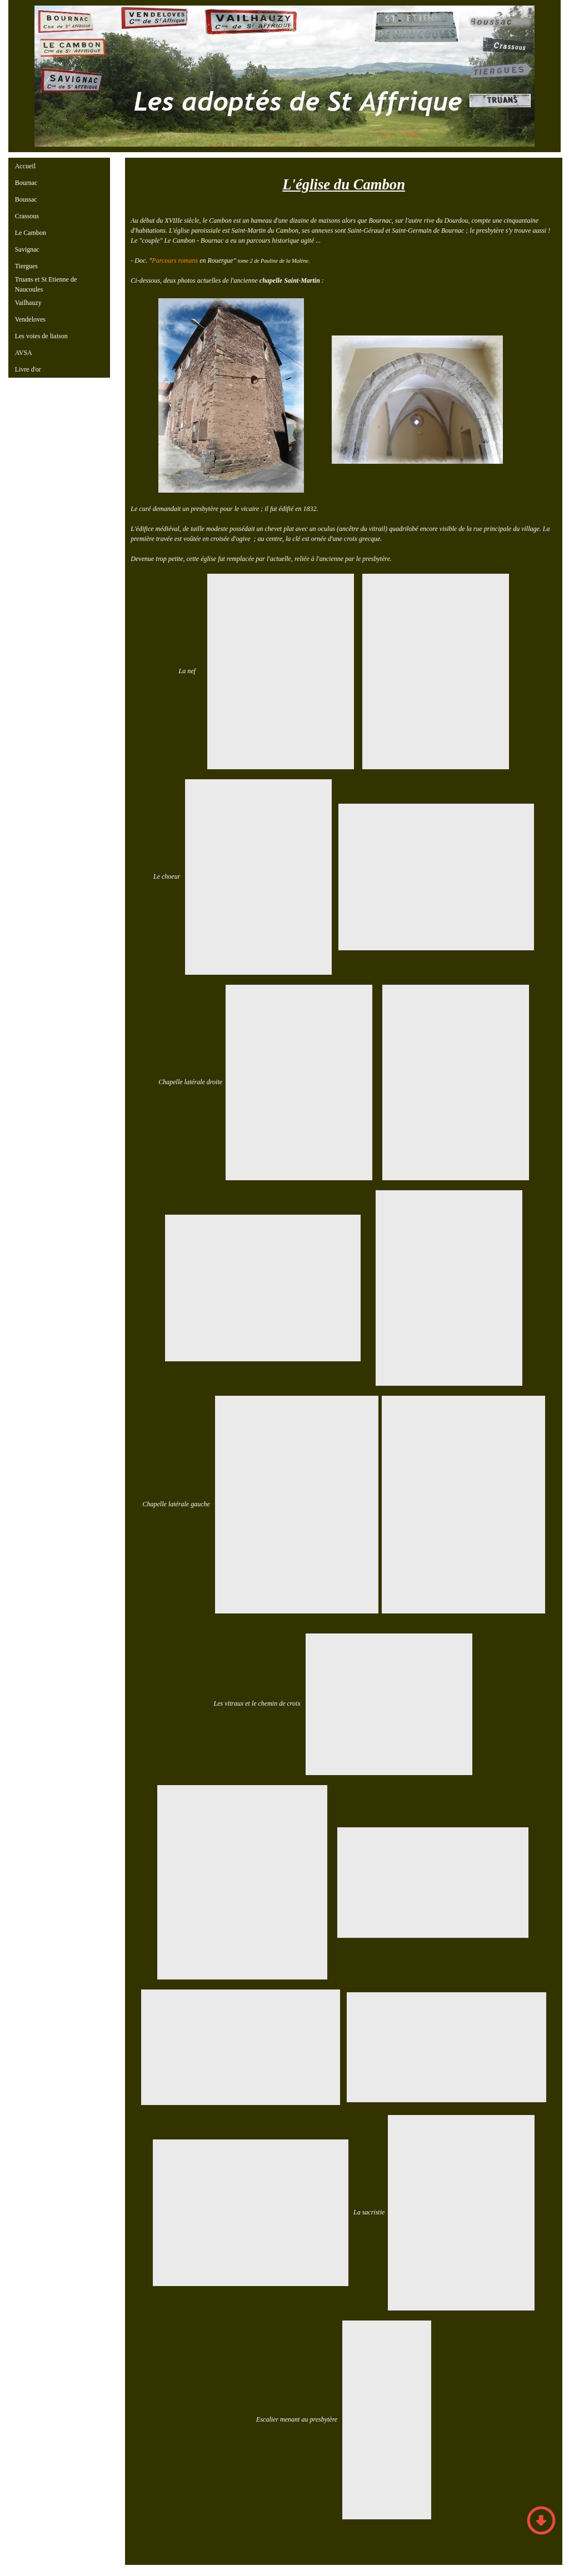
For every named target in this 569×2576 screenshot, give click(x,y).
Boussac (26, 199)
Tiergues (26, 266)
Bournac (26, 183)
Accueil (25, 166)
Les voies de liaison (41, 336)
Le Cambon (30, 233)
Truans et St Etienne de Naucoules (46, 284)
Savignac (27, 249)
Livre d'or (28, 369)
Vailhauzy (28, 303)
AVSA (23, 353)
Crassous (27, 216)
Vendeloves (30, 319)
